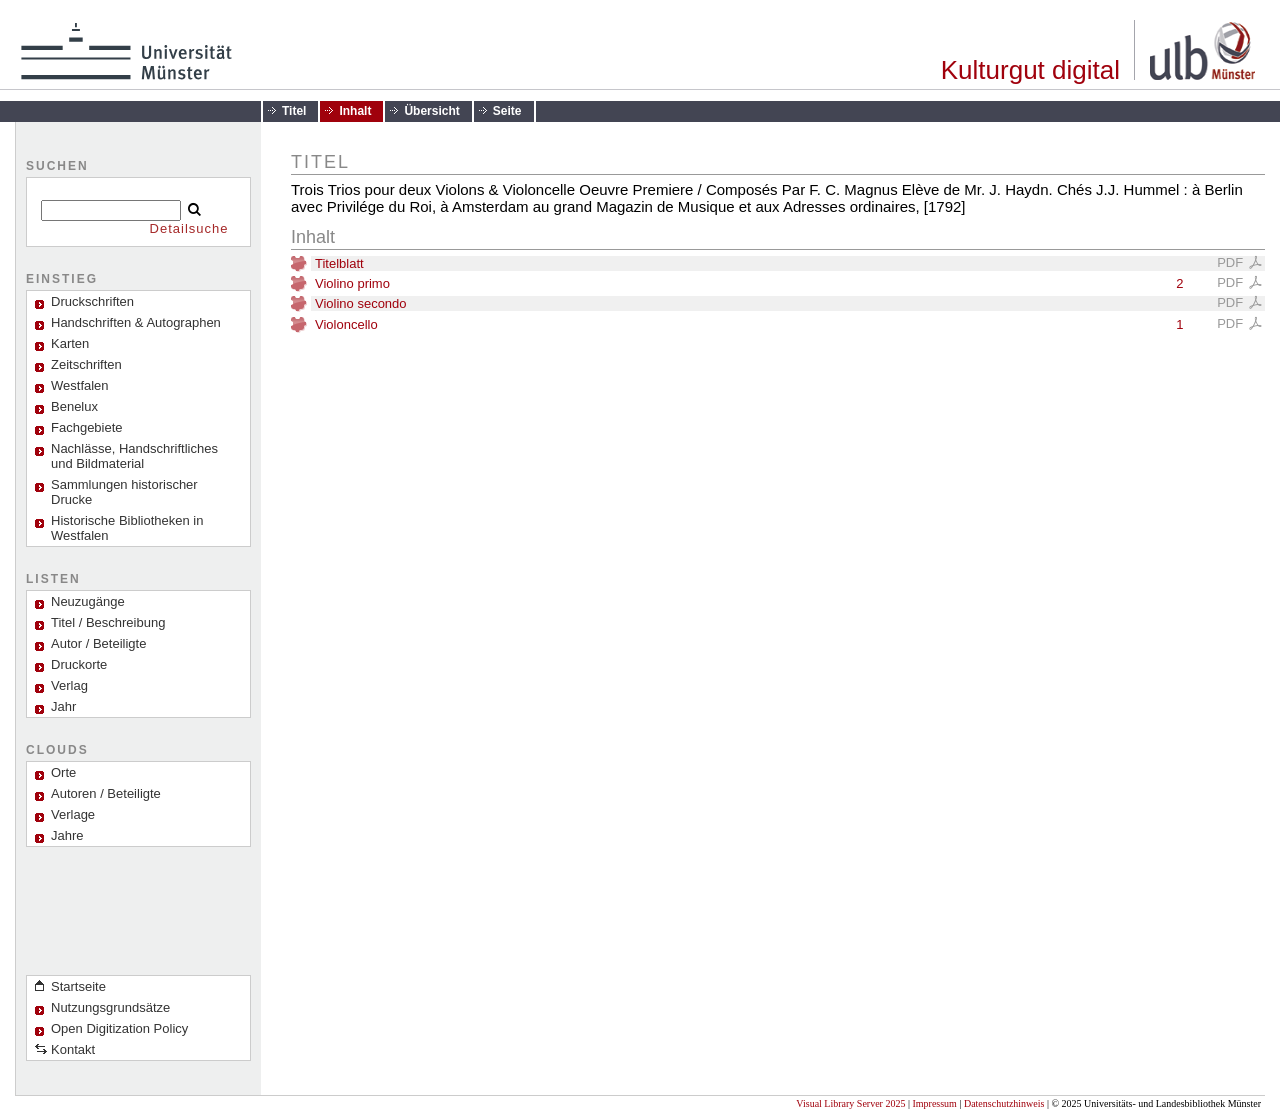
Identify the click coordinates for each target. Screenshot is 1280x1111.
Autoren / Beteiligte (106, 793)
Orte (63, 772)
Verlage (73, 814)
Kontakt (73, 1049)
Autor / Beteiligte (98, 643)
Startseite (78, 986)
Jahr (63, 706)
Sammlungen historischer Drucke (124, 492)
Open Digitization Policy (119, 1028)
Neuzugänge (88, 601)
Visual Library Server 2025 (850, 1103)
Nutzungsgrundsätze (110, 1007)
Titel (294, 111)
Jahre (67, 835)
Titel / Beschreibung (108, 622)
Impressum (934, 1103)
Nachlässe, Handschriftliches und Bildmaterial (134, 456)
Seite (507, 111)
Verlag (69, 685)
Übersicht (431, 111)
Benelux (74, 406)
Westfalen (80, 385)
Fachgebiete (87, 427)
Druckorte (79, 664)
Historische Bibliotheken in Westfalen (127, 528)
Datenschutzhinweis (1004, 1103)
